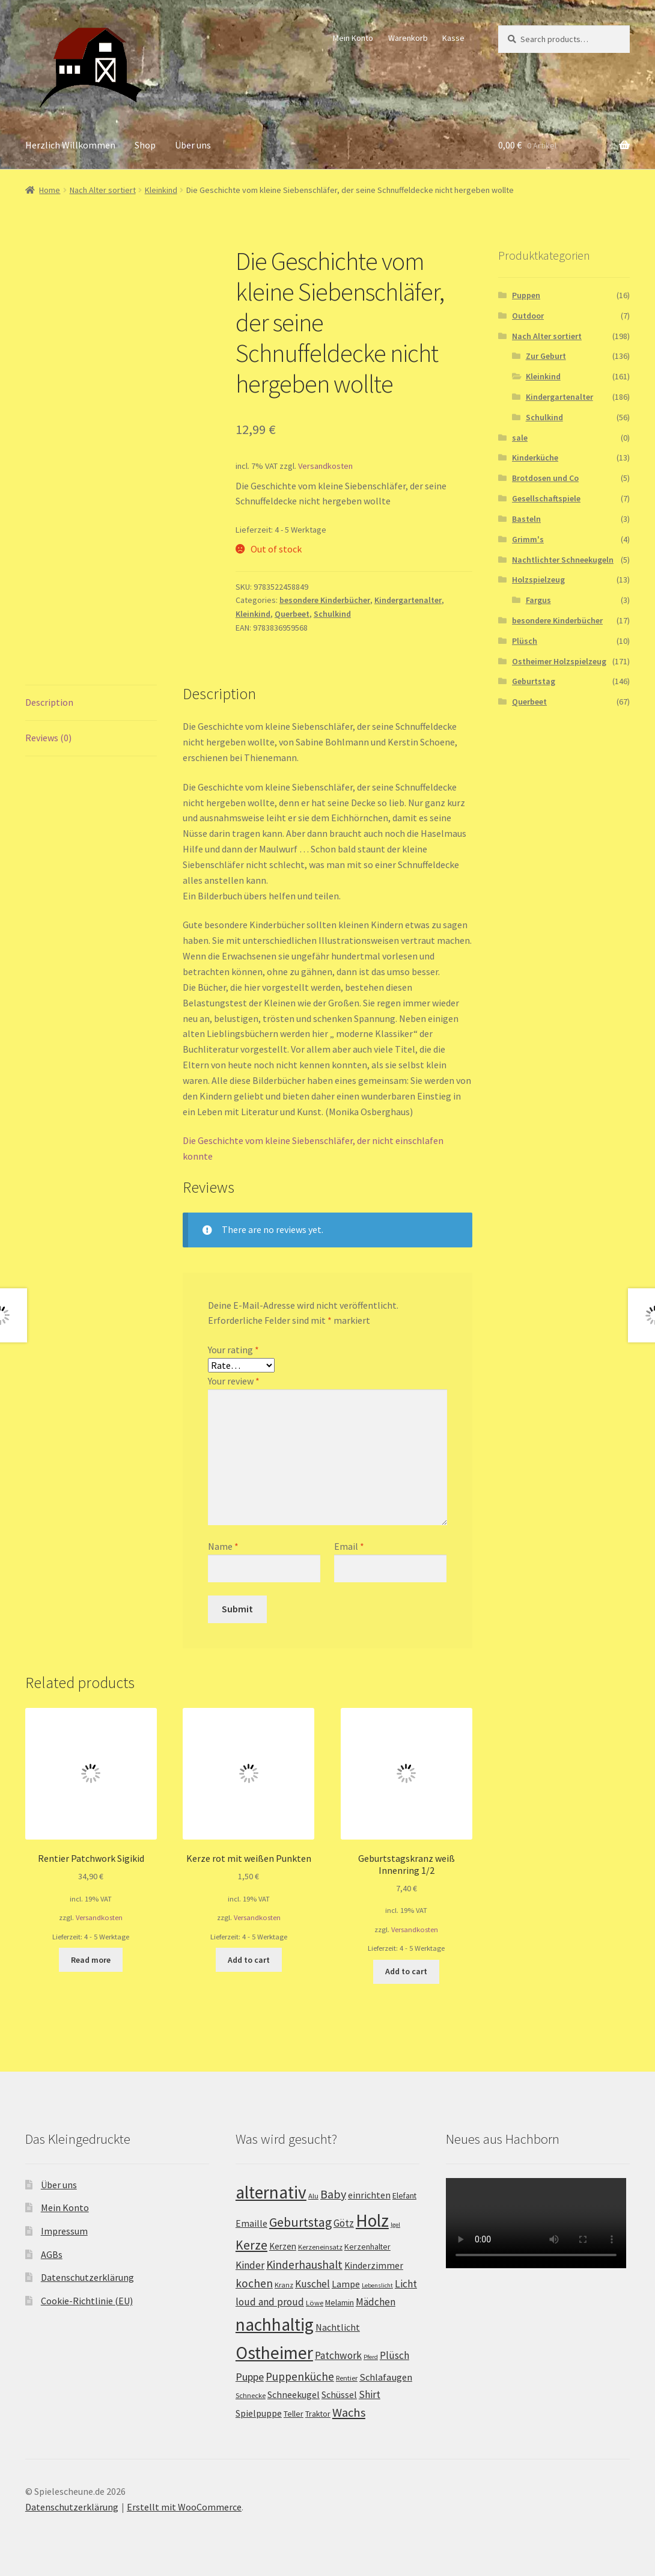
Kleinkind (161, 190)
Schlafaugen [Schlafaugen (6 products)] (385, 2377)
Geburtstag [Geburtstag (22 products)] (300, 2222)
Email (349, 1546)
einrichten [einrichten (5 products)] (369, 2195)
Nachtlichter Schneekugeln (563, 559)
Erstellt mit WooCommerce (184, 2507)
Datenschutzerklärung (87, 2277)
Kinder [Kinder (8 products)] (250, 2265)
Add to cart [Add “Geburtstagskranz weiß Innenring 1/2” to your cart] (406, 1971)
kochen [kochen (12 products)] (254, 2283)
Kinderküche (535, 457)
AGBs (51, 2254)
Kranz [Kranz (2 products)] (284, 2284)
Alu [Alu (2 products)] (313, 2195)
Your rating (233, 1350)
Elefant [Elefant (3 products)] (404, 2195)
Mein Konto (353, 37)
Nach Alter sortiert (103, 190)
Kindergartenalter (408, 600)
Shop (145, 145)
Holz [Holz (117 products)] (372, 2220)
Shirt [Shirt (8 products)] (369, 2394)
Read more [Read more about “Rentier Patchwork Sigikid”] (91, 1959)
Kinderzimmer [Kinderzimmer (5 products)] (373, 2265)
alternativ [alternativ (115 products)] (271, 2192)
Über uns (193, 145)
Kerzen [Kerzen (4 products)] (282, 2246)
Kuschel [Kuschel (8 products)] (312, 2283)
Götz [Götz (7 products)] (344, 2223)
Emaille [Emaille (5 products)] (251, 2223)
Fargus (538, 600)
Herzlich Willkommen (70, 145)
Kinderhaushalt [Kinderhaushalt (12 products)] (304, 2264)
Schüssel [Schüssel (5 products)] (339, 2394)
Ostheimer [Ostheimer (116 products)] (274, 2353)
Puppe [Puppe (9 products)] (250, 2377)
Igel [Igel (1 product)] (395, 2225)
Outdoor (528, 315)
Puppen (526, 295)
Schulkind (332, 613)
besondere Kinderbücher (324, 600)
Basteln (526, 518)
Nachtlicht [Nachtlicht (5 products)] (337, 2327)
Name (223, 1546)
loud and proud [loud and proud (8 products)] (270, 2301)
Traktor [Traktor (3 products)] (318, 2413)
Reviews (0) (48, 738)
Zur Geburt (546, 355)
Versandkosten (325, 465)
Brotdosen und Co (545, 478)
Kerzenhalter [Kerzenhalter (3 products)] (367, 2246)
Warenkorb (408, 37)
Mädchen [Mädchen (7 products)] (375, 2301)
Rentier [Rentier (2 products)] (347, 2377)
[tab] (91, 703)
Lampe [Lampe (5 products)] (346, 2284)
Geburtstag (533, 681)
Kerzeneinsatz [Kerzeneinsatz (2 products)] (320, 2246)
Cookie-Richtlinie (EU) (87, 2301)
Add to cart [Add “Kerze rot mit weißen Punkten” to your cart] (249, 1959)
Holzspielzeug (538, 579)
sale (520, 437)
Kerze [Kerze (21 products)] (251, 2245)
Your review (234, 1381)
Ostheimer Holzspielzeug (559, 661)
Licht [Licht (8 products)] (406, 2283)
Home (49, 190)
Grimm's (528, 539)
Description (49, 702)
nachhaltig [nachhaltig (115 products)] (275, 2324)
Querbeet (292, 613)
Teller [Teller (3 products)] (293, 2413)
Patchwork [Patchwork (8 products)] (338, 2355)
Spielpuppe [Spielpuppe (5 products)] (259, 2413)
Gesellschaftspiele (546, 498)
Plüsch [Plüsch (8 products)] (394, 2355)
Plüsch (524, 640)
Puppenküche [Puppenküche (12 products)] (300, 2376)
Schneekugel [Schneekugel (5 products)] (293, 2394)
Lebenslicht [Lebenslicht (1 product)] (377, 2285)
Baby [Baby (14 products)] (333, 2193)
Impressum (64, 2231)
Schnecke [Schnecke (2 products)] (251, 2395)
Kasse (453, 37)
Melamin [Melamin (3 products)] (339, 2302)
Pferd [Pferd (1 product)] (371, 2357)
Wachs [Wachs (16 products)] (348, 2412)
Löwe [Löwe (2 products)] (314, 2302)
